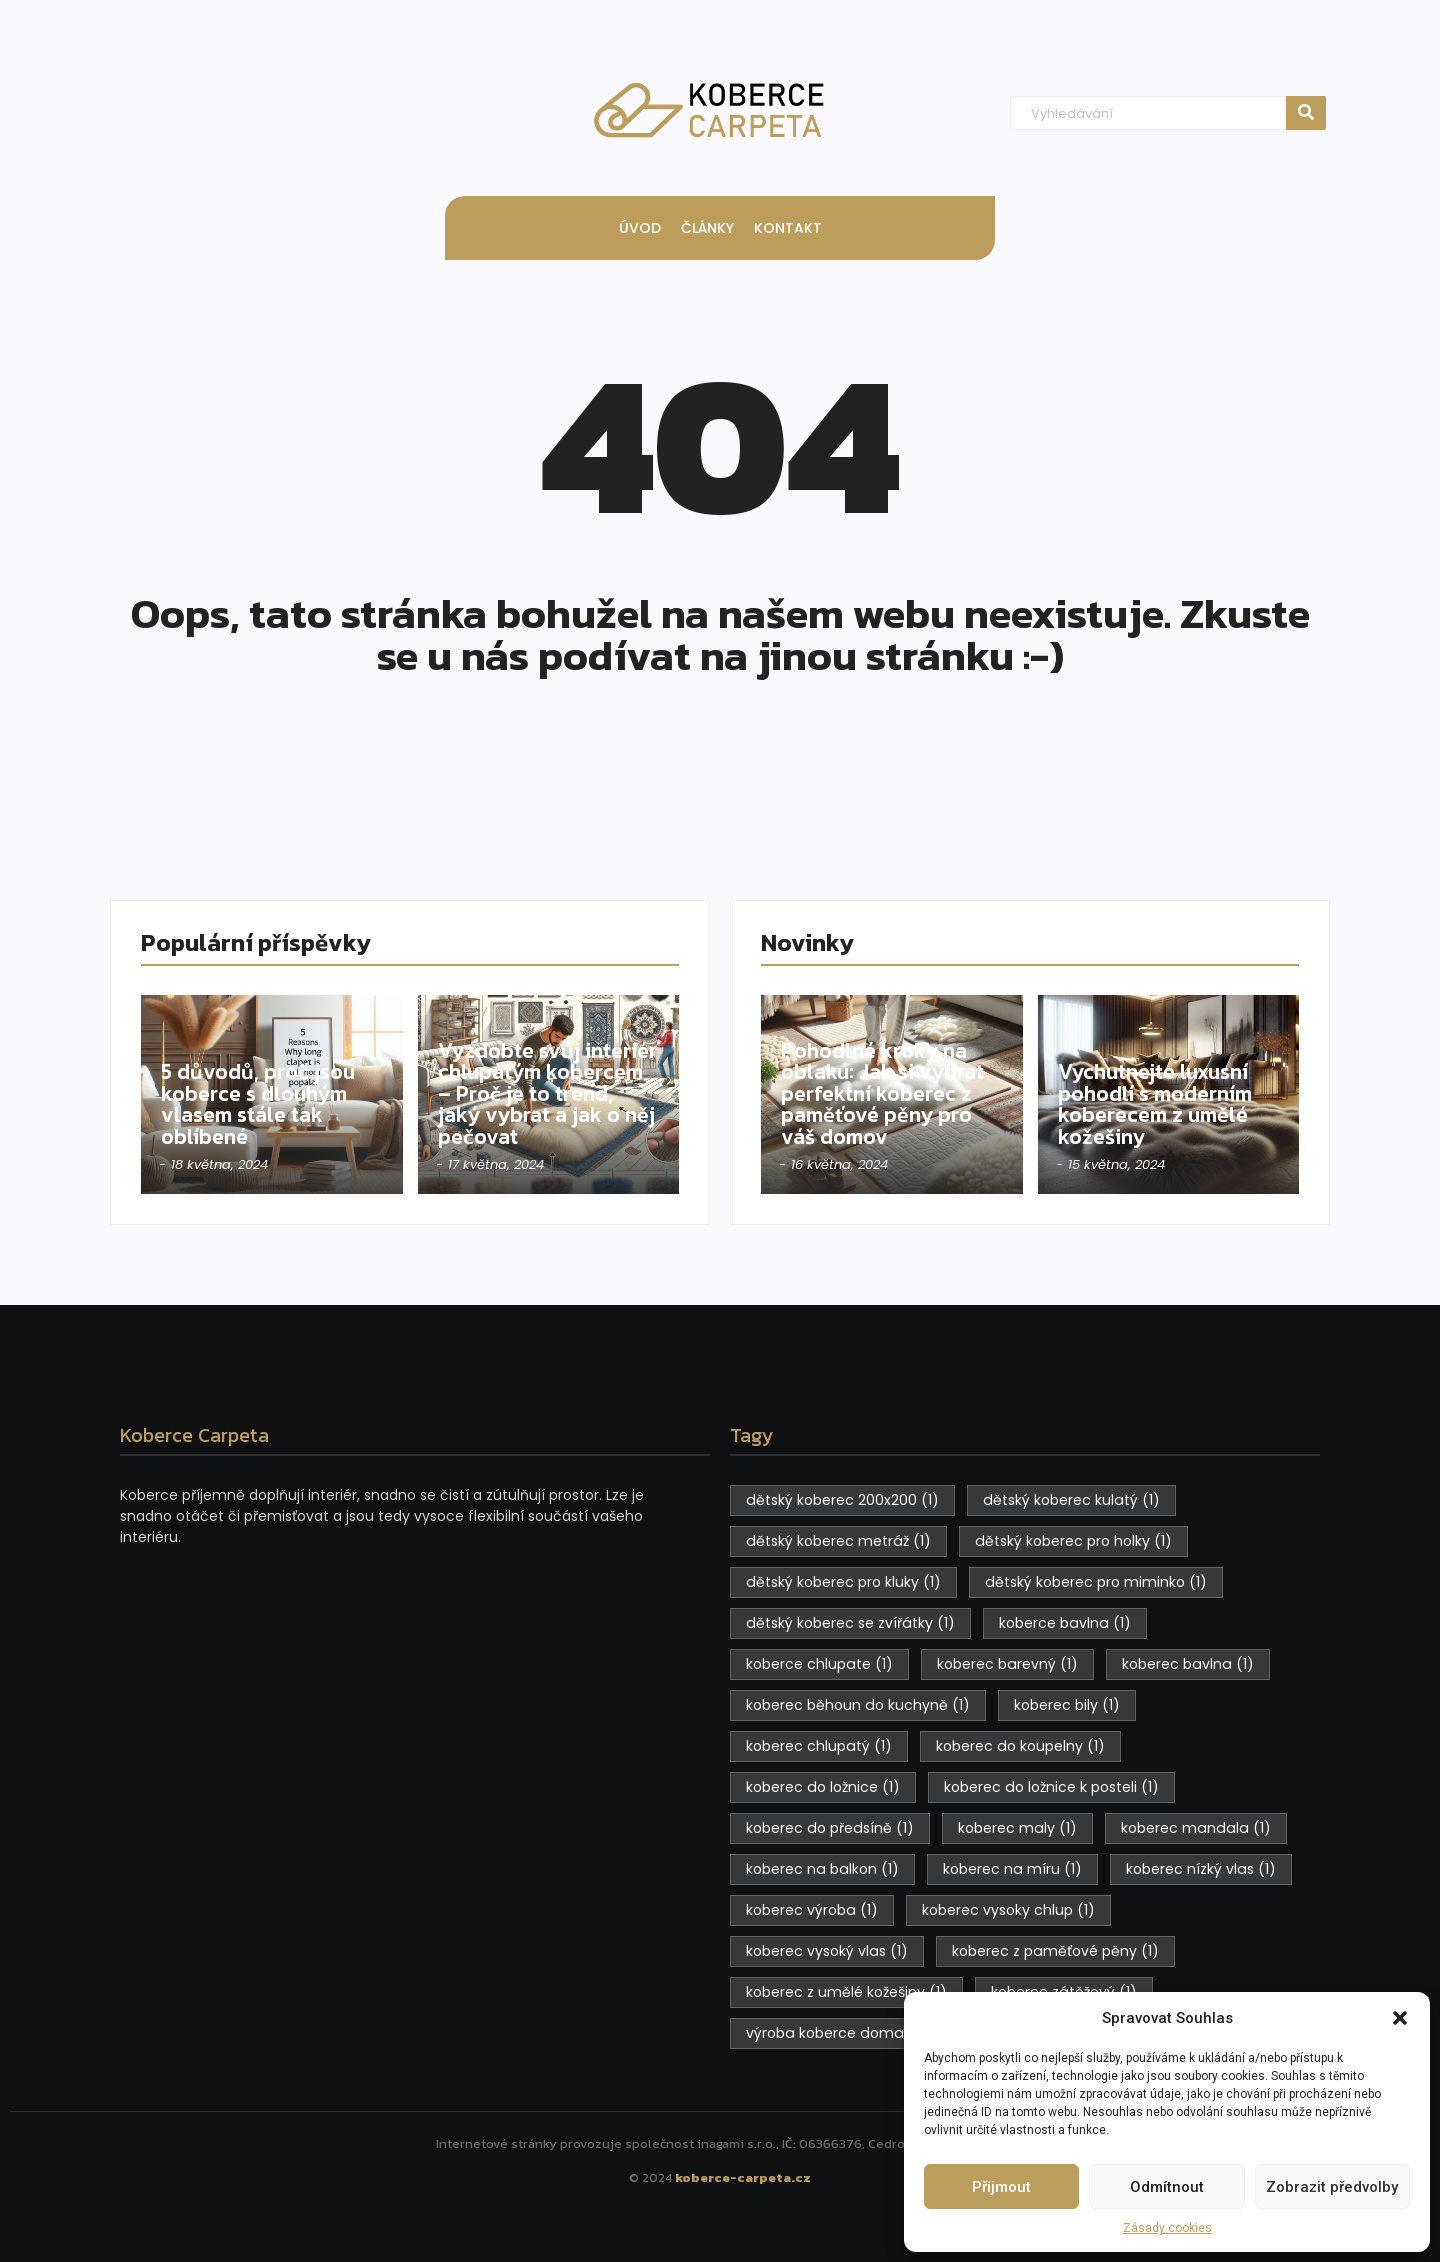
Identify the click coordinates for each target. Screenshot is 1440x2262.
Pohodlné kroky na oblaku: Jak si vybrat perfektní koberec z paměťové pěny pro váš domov (884, 1093)
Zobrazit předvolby (1332, 2187)
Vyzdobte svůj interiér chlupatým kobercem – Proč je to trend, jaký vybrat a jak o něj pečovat (548, 1093)
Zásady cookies (1167, 2228)
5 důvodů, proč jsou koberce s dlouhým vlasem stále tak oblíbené (259, 1104)
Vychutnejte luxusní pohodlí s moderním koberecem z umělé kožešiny (1159, 1104)
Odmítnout (1167, 2187)
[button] (1400, 2018)
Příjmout (1001, 2187)
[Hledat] (1147, 113)
